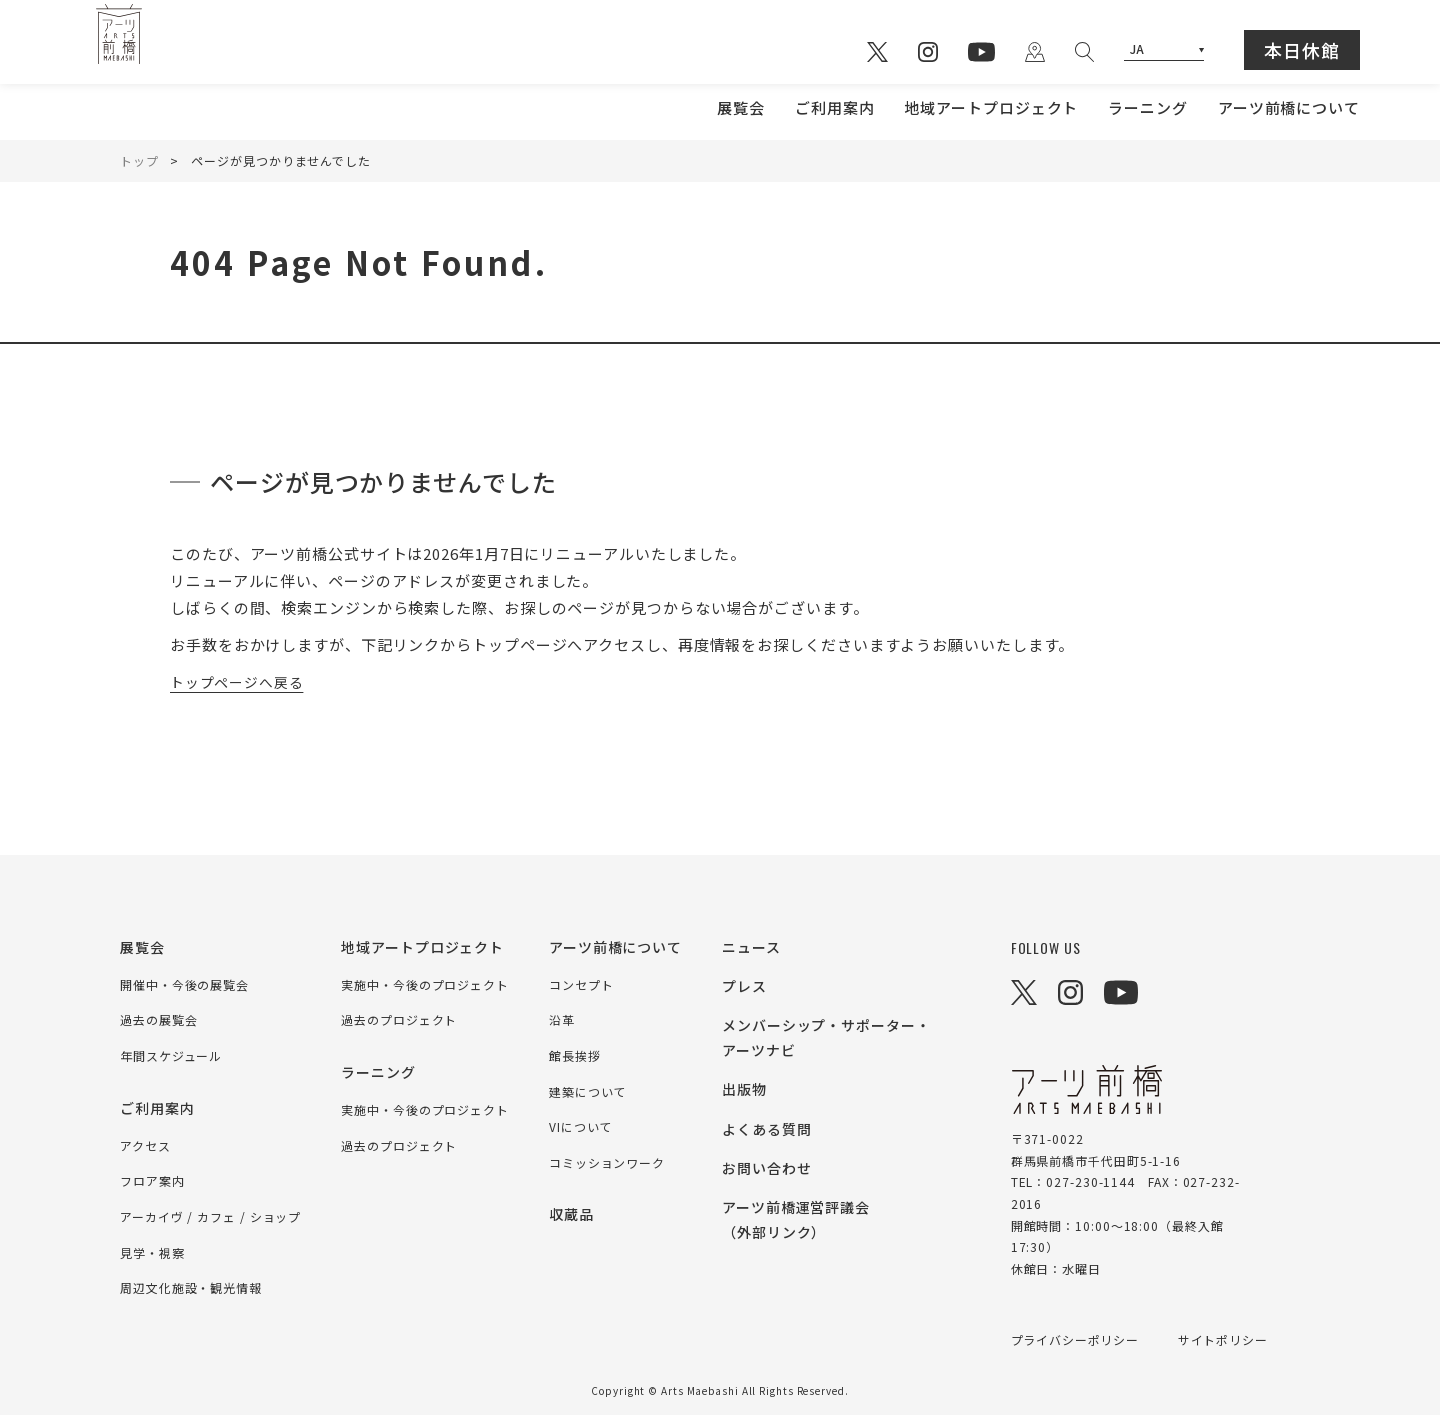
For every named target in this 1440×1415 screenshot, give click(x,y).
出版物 (744, 1089)
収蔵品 (571, 1214)
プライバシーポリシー (1075, 1339)
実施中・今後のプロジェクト (425, 984)
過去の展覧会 (158, 1019)
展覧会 (741, 107)
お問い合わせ (766, 1168)
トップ (139, 160)
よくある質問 (766, 1129)
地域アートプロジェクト (991, 107)
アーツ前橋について (1289, 107)
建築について (587, 1091)
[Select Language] (1164, 50)
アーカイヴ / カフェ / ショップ (210, 1216)
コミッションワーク (607, 1162)
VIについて (580, 1126)
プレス (744, 986)
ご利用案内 (835, 107)
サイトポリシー (1224, 1339)
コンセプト (581, 984)
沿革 (562, 1019)
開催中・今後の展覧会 (184, 984)
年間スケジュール (171, 1055)
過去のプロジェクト (399, 1019)
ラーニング (1148, 107)
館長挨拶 (575, 1055)
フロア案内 (152, 1180)
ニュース (751, 947)
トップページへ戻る (241, 681)
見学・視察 (152, 1252)
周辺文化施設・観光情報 (191, 1287)
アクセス (145, 1145)
